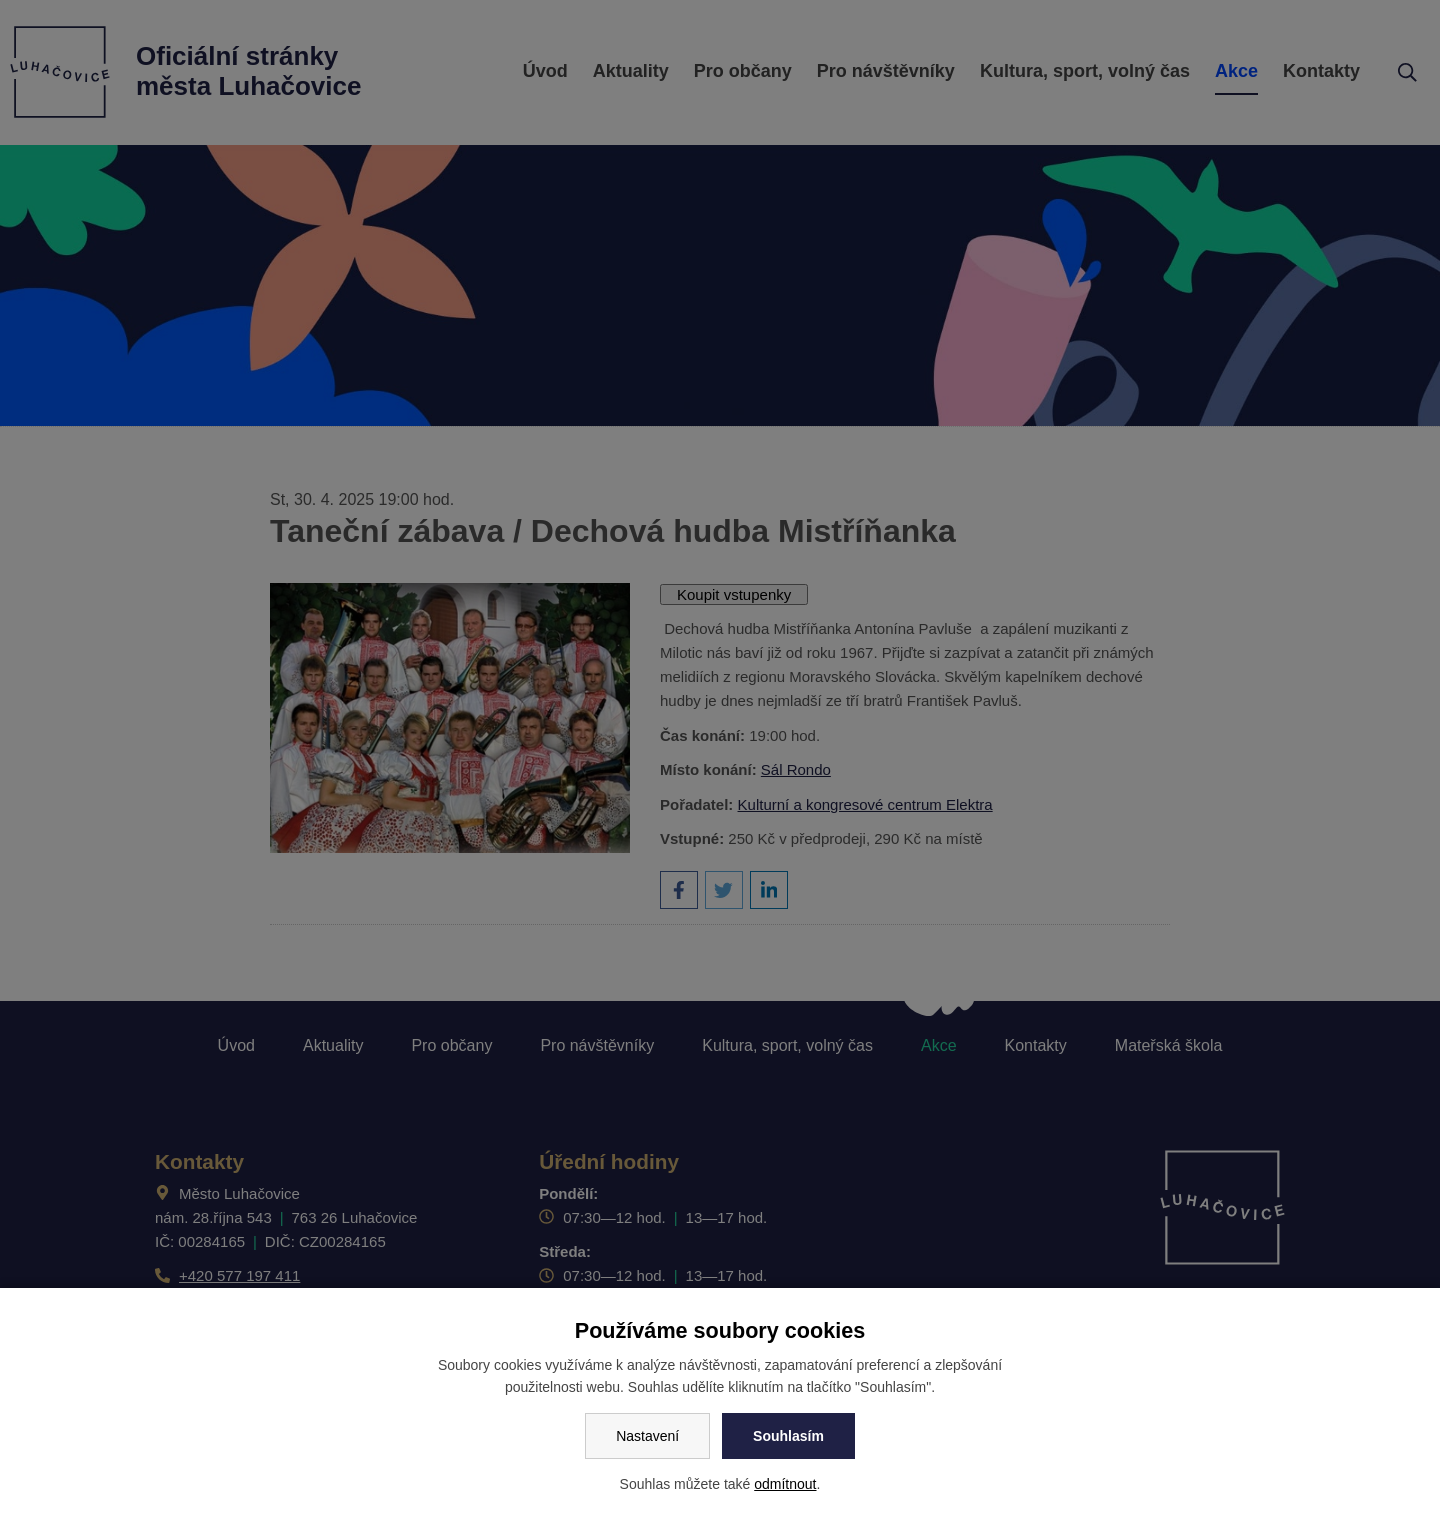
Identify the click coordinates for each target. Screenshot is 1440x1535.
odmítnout (785, 1484)
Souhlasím (788, 1436)
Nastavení (647, 1436)
